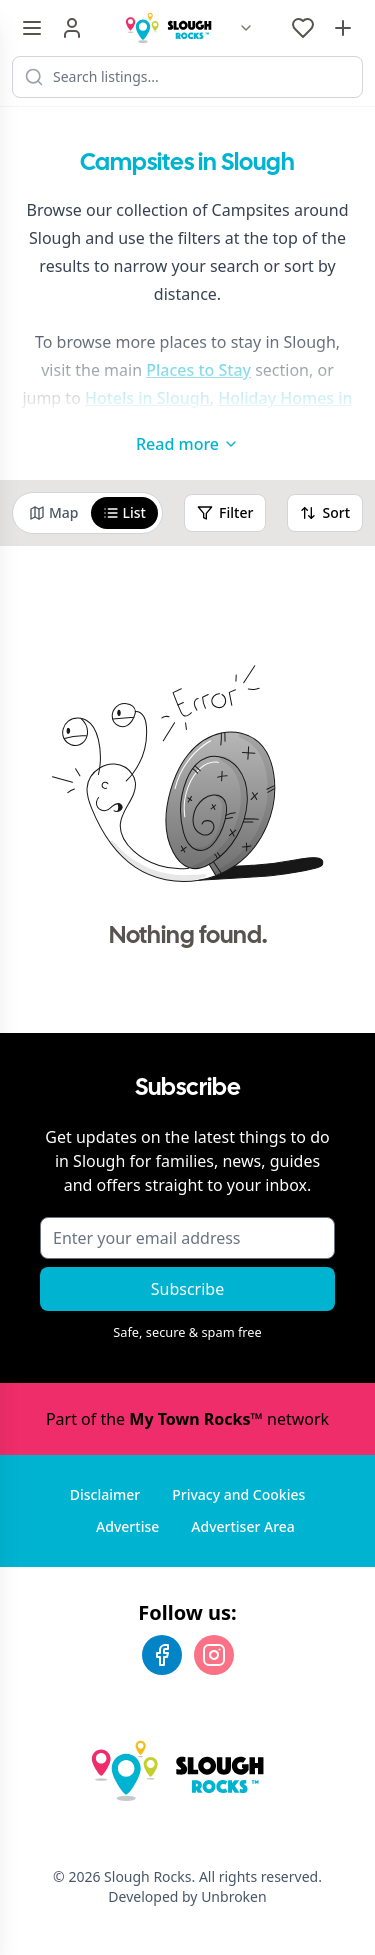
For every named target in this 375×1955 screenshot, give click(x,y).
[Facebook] (162, 1655)
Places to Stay (198, 370)
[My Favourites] (303, 28)
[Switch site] (246, 28)
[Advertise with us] (343, 28)
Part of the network (187, 1419)
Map (54, 512)
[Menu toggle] (32, 28)
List (124, 512)
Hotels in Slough (147, 398)
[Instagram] (214, 1655)
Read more (187, 444)
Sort (325, 512)
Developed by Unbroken (187, 1896)
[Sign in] (72, 28)
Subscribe (187, 1289)
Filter (225, 512)
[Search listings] (187, 77)
